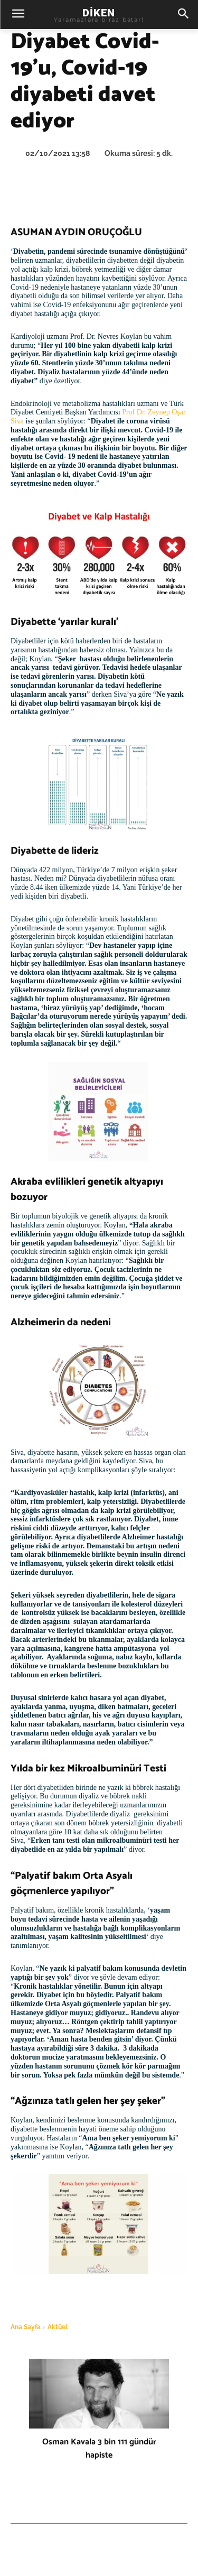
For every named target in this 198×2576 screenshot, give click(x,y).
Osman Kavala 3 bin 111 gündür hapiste (99, 2448)
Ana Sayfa (26, 2327)
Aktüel (58, 2327)
